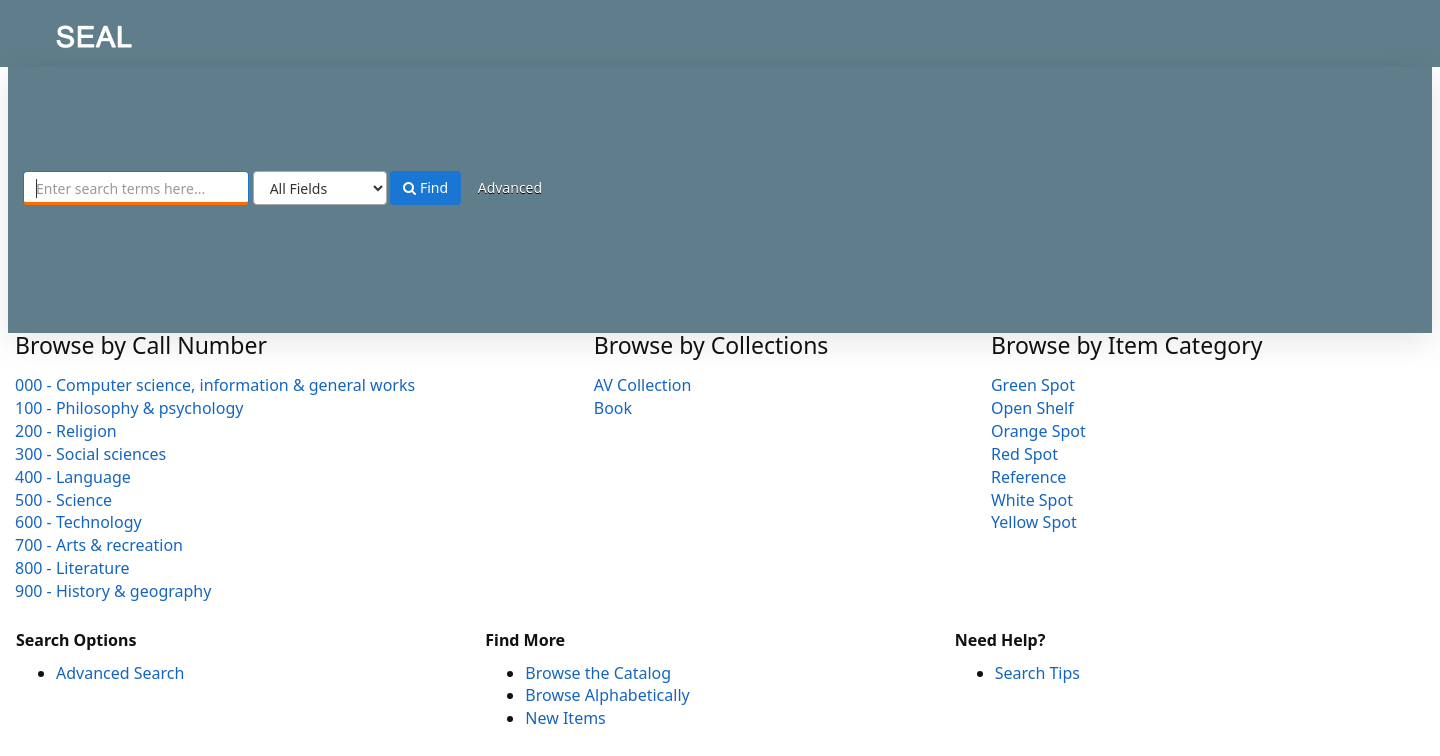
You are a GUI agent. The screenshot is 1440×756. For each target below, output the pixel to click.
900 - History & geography (113, 591)
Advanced (510, 187)
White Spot (1032, 500)
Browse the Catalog (598, 673)
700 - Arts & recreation (99, 545)
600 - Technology (78, 522)
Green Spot (1033, 385)
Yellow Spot (1034, 522)
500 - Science (63, 500)
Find (425, 187)
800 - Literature (72, 568)
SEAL (54, 30)
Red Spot (1024, 454)
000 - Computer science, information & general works (215, 385)
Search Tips (1037, 673)
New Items (565, 718)
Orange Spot (1038, 431)
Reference (1028, 477)
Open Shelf (1032, 408)
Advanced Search (120, 673)
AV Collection (643, 385)
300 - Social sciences (90, 454)
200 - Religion (66, 431)
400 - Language (73, 477)
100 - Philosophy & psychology (129, 408)
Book (613, 408)
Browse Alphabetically (607, 695)
